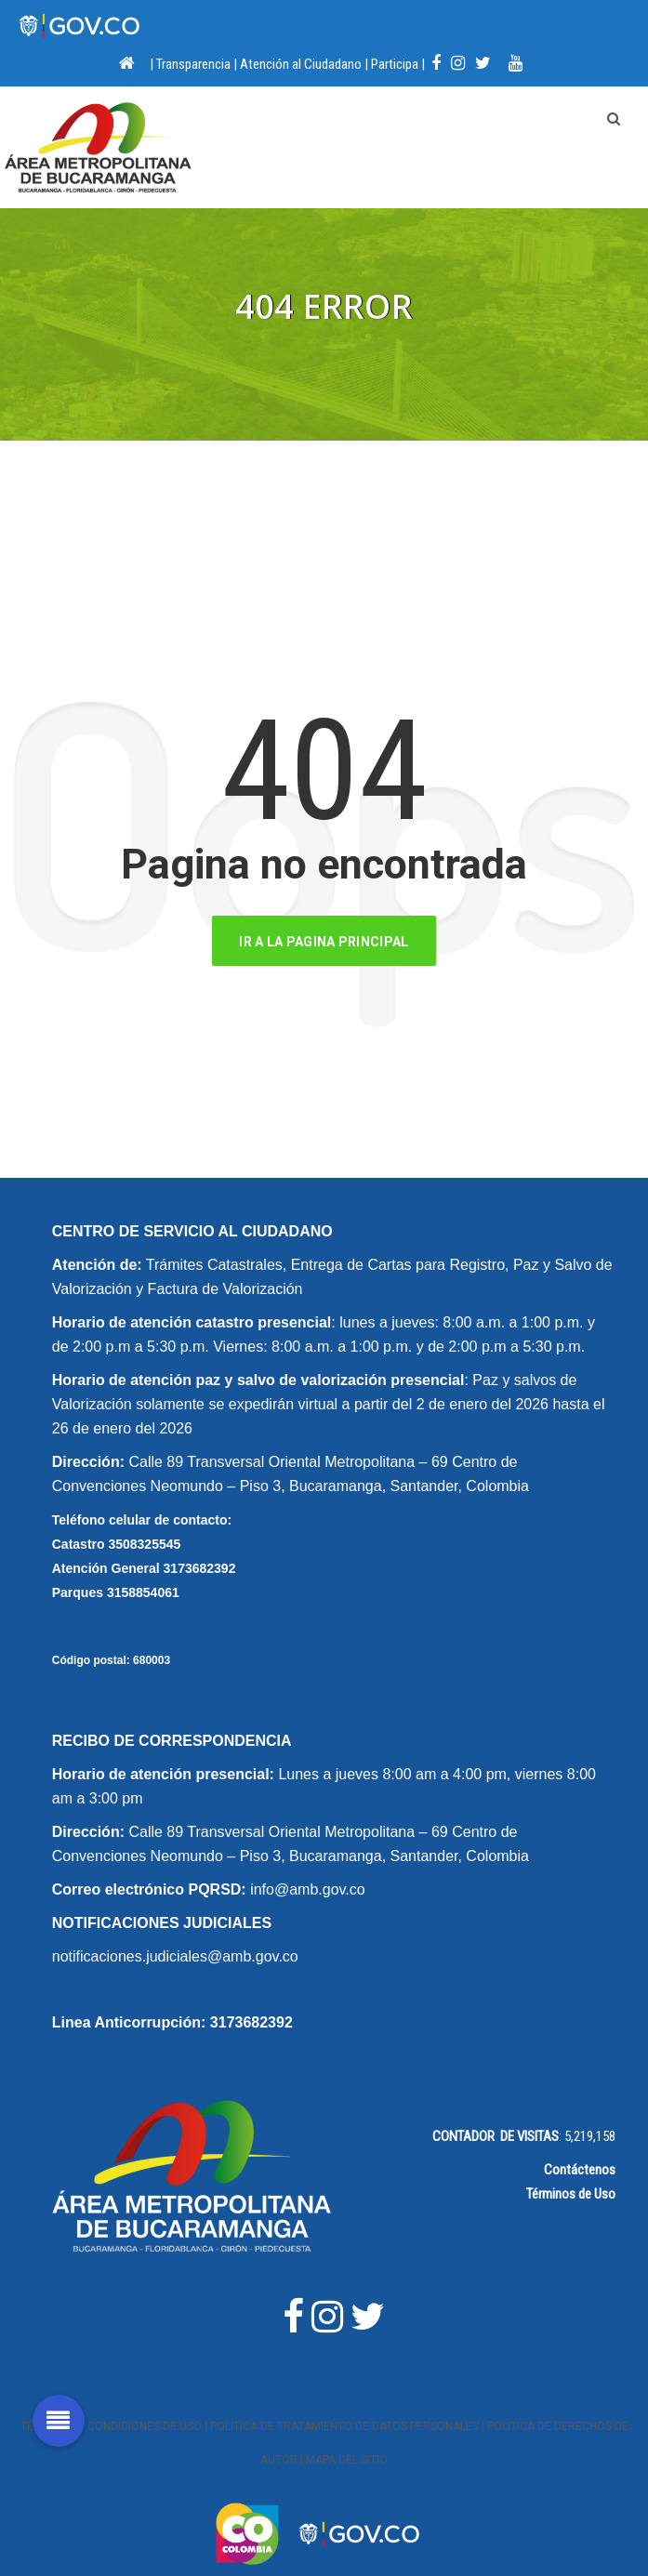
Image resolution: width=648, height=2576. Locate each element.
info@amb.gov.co (307, 1889)
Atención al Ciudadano (301, 64)
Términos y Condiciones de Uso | (115, 2426)
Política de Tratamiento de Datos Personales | (348, 2426)
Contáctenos (579, 2169)
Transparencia (193, 64)
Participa (394, 64)
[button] (59, 2411)
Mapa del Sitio (347, 2459)
